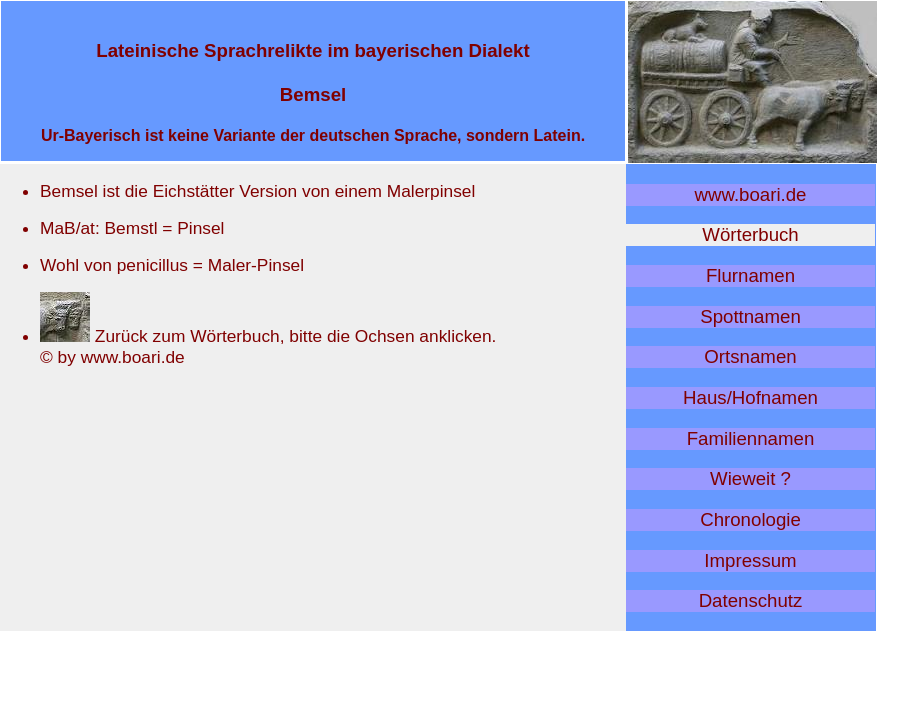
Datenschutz (751, 600)
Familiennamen (751, 438)
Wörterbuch (750, 234)
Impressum (750, 560)
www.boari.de (751, 194)
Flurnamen (750, 275)
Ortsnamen (750, 356)
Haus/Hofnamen (750, 397)
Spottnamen (750, 316)
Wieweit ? (750, 478)
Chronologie (750, 519)
